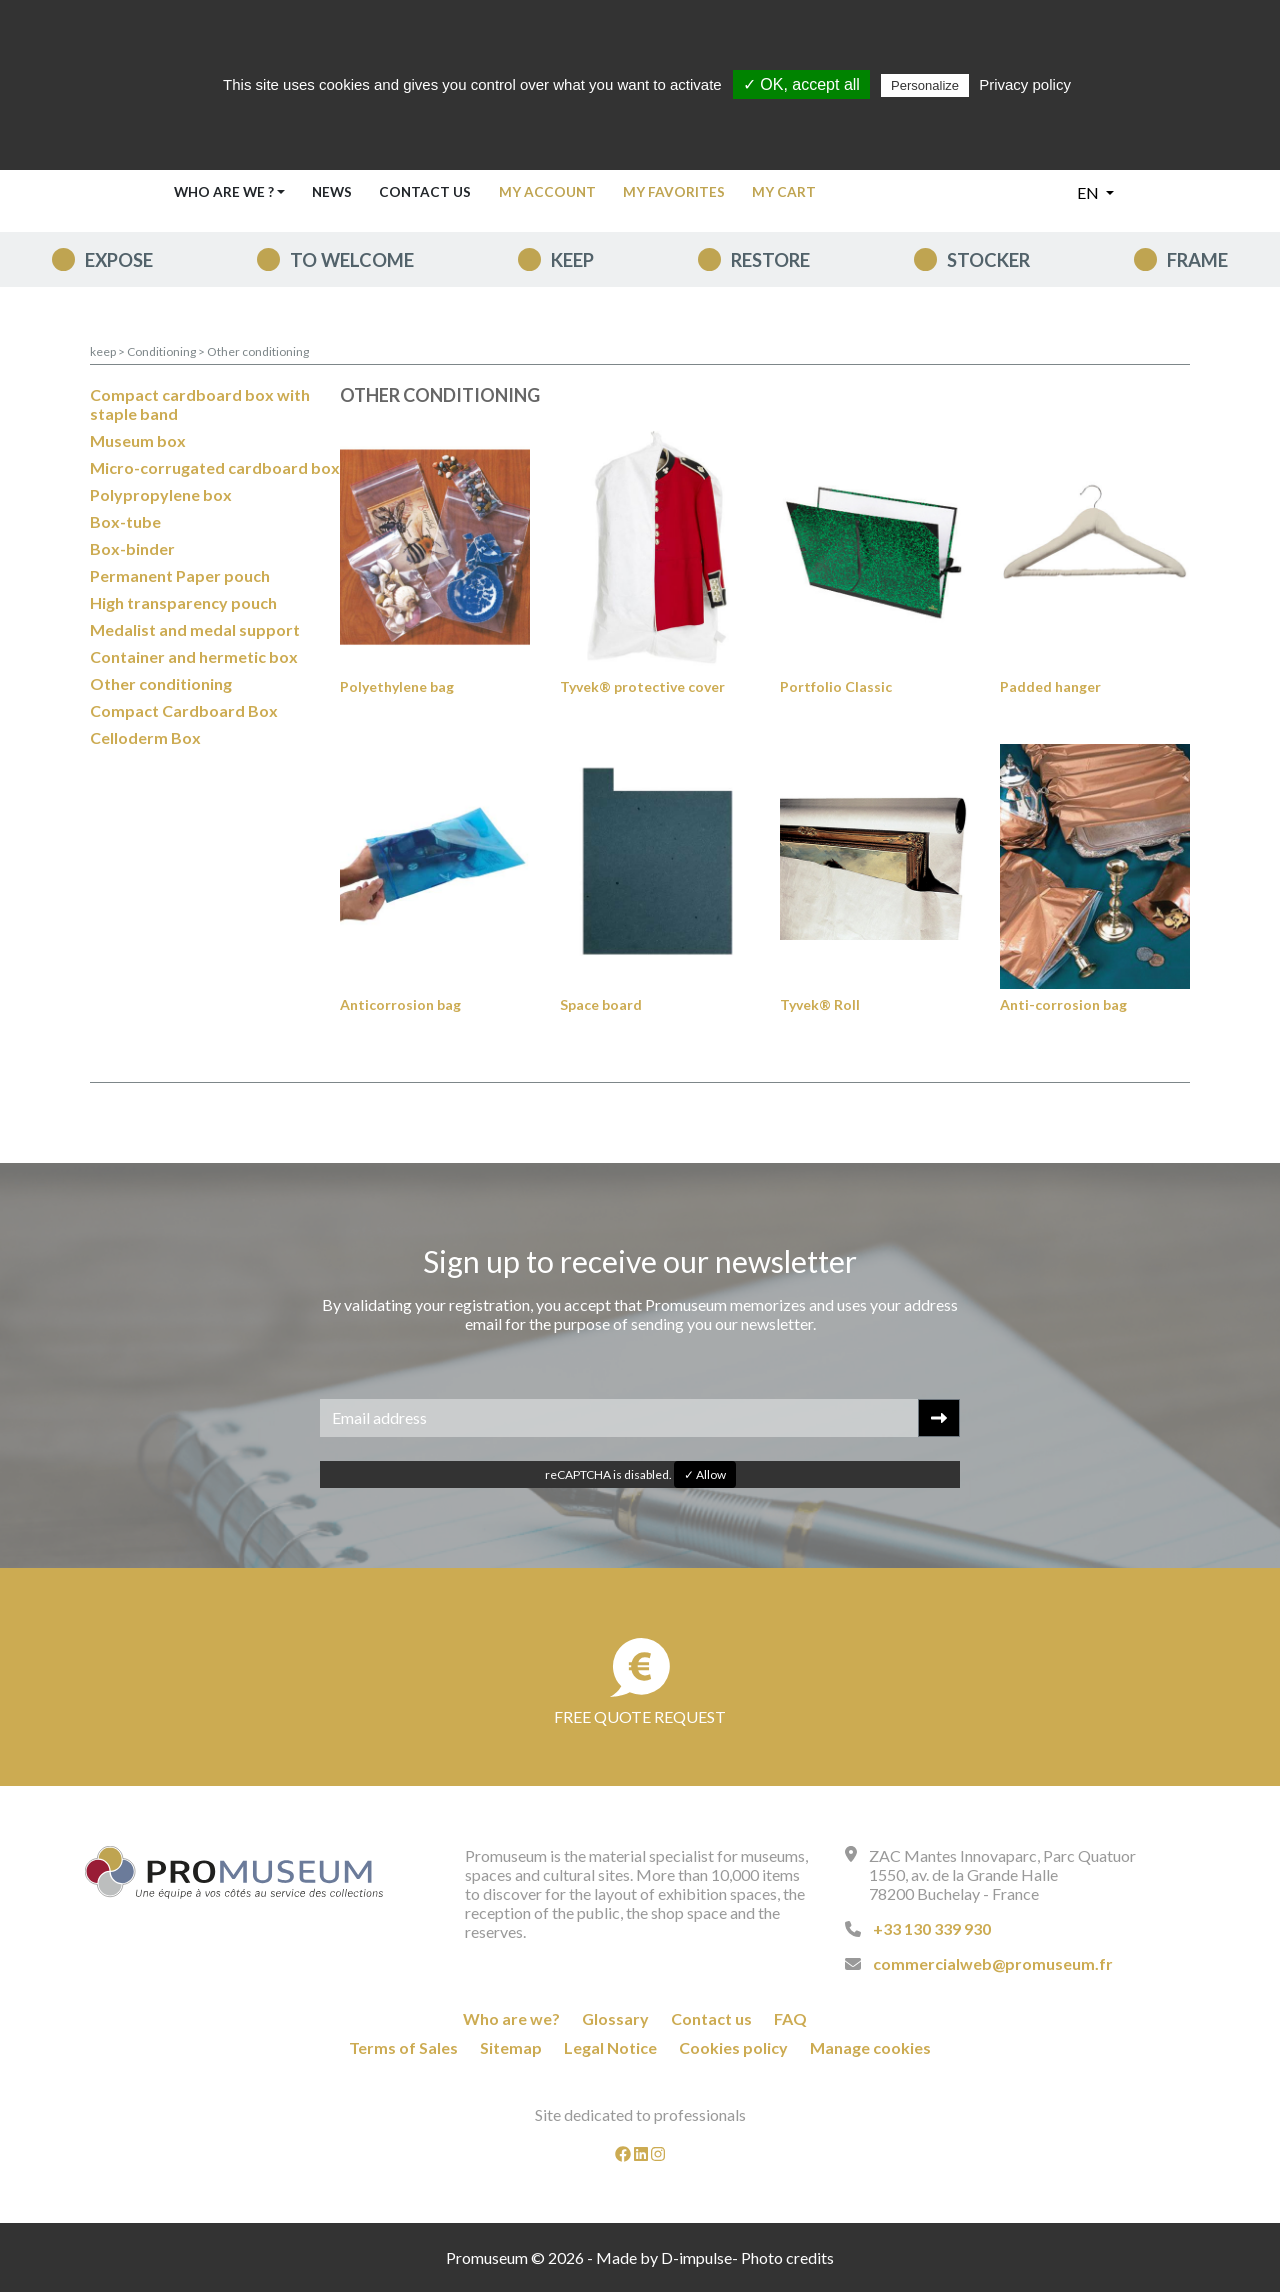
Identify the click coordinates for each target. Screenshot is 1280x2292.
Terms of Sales (403, 2047)
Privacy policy (1025, 84)
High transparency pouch (183, 602)
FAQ (790, 2018)
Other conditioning (258, 351)
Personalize (925, 85)
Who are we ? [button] (224, 192)
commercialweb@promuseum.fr (993, 1963)
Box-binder (132, 548)
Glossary (615, 2018)
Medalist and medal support (195, 629)
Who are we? (511, 2018)
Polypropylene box (161, 494)
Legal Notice (610, 2047)
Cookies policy (733, 2047)
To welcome (352, 260)
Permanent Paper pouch (180, 575)
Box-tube (125, 521)
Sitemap (511, 2047)
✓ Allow (705, 1474)
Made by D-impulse (664, 2257)
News (332, 192)
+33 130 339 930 (932, 1928)
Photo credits (787, 2257)
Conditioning (162, 351)
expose (119, 260)
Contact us (425, 192)
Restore (770, 260)
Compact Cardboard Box (184, 710)
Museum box (138, 440)
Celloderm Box (145, 737)
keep (572, 260)
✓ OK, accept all (801, 84)
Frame (1197, 260)
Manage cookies (870, 2047)
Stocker (988, 260)
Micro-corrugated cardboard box (215, 467)
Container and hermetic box (194, 656)
